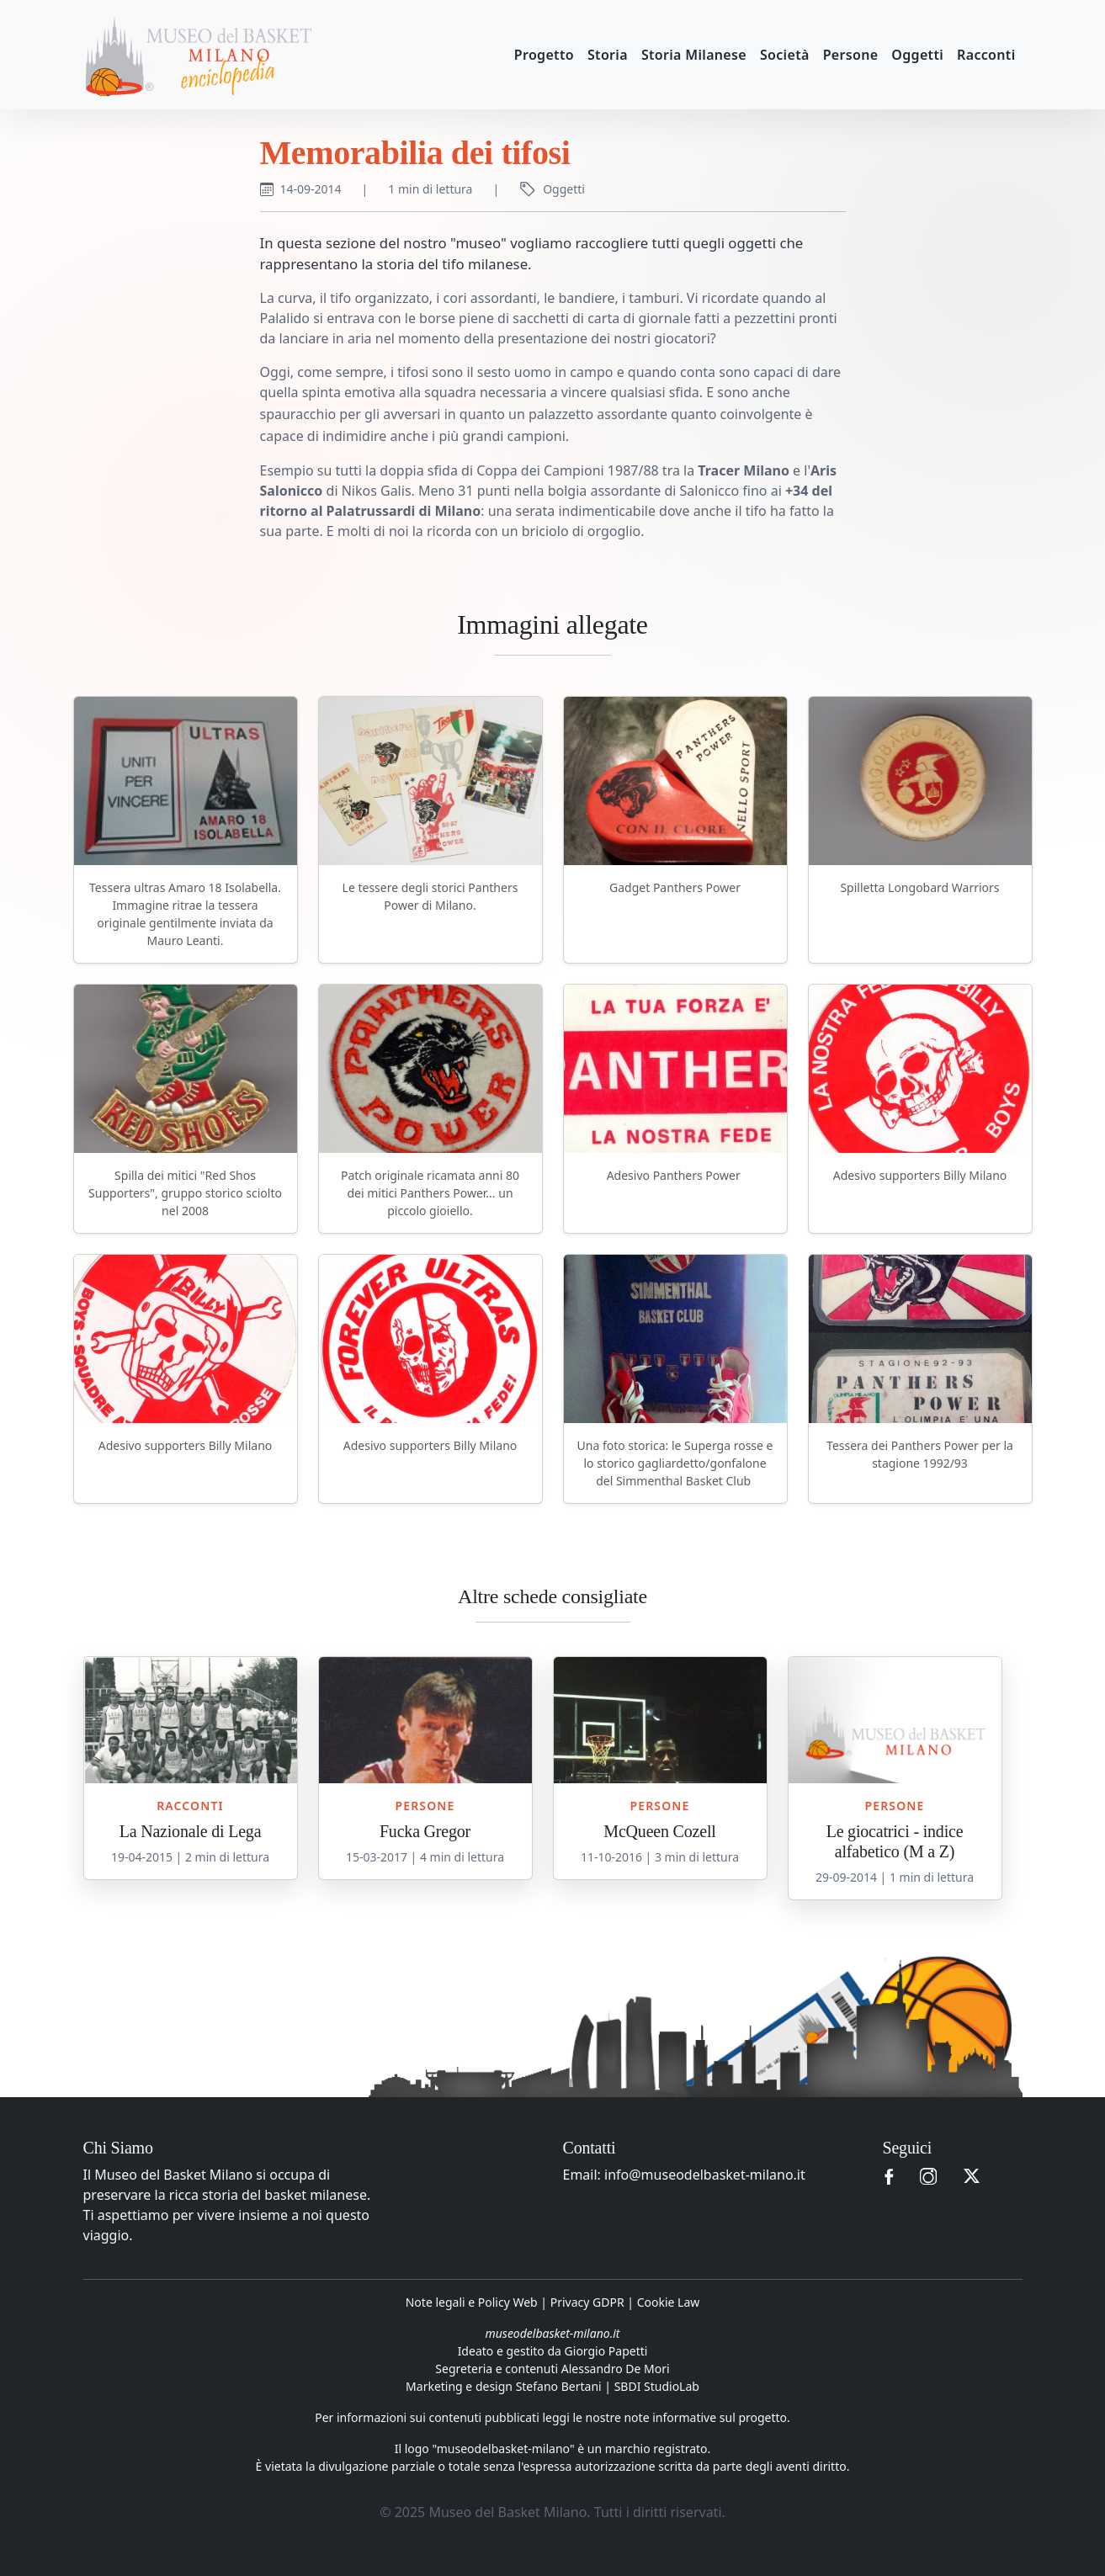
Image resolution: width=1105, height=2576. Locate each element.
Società (785, 54)
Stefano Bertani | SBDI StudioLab (607, 2386)
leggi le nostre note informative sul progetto (664, 2417)
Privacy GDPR (587, 2302)
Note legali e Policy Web (472, 2302)
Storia (607, 54)
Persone (851, 54)
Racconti (986, 54)
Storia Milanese (693, 54)
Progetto (544, 54)
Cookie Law (668, 2302)
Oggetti (917, 54)
